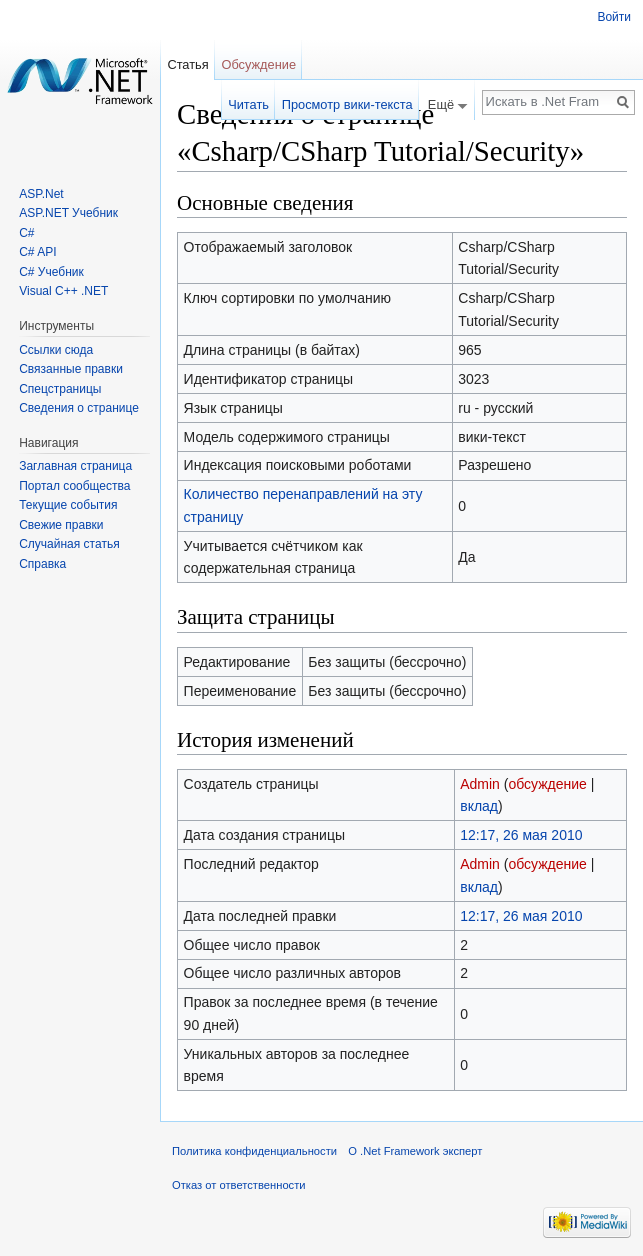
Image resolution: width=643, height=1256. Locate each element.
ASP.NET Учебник (68, 213)
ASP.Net (41, 194)
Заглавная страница (75, 466)
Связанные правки (71, 369)
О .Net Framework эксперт (415, 1151)
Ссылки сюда (56, 350)
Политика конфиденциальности (254, 1151)
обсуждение (547, 784)
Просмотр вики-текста (347, 104)
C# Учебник (51, 272)
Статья (187, 64)
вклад (479, 806)
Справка (42, 564)
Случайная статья (69, 544)
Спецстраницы (60, 389)
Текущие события (68, 505)
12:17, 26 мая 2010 (521, 835)
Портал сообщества (74, 486)
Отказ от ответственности (239, 1185)
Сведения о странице (79, 408)
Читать (248, 104)
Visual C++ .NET (63, 291)
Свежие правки (61, 525)
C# (26, 233)
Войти (614, 17)
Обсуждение (258, 64)
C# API (37, 252)
